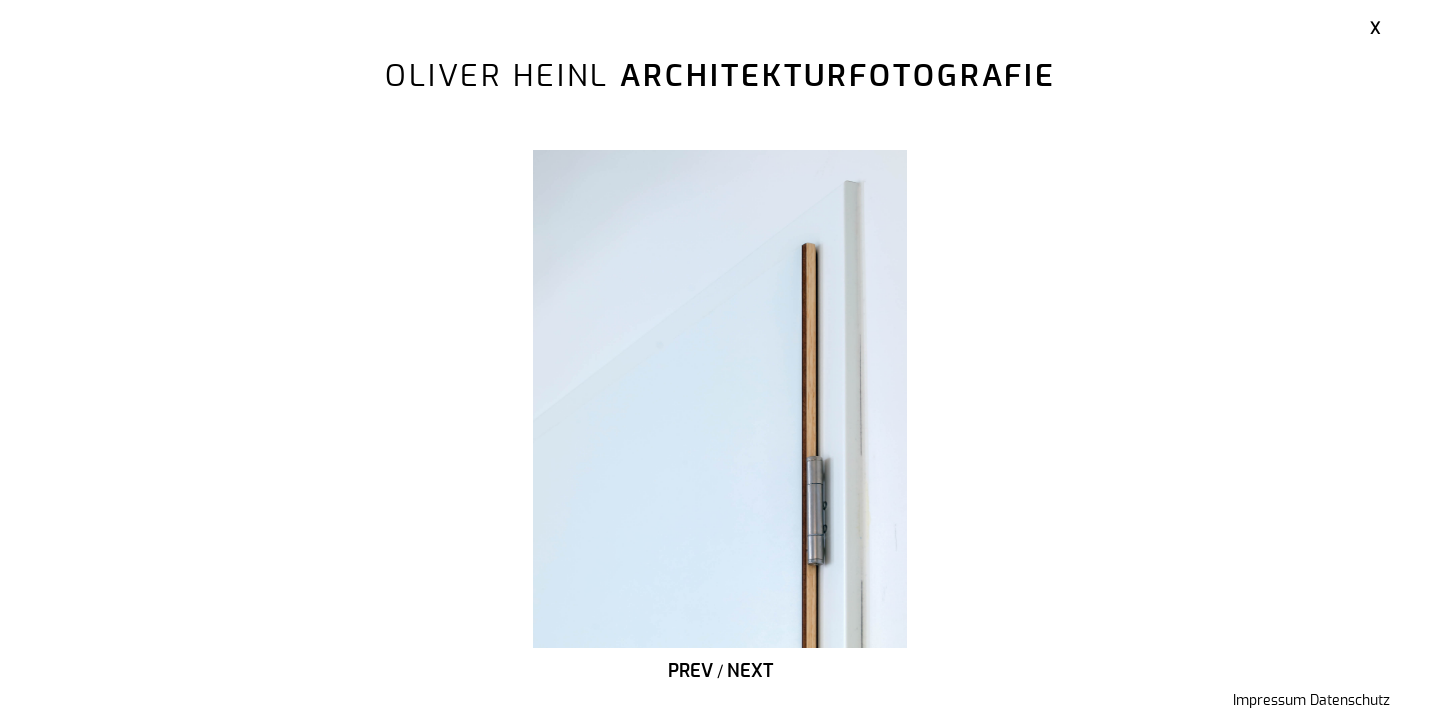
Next (750, 672)
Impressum (1269, 701)
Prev (690, 672)
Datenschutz (1350, 701)
